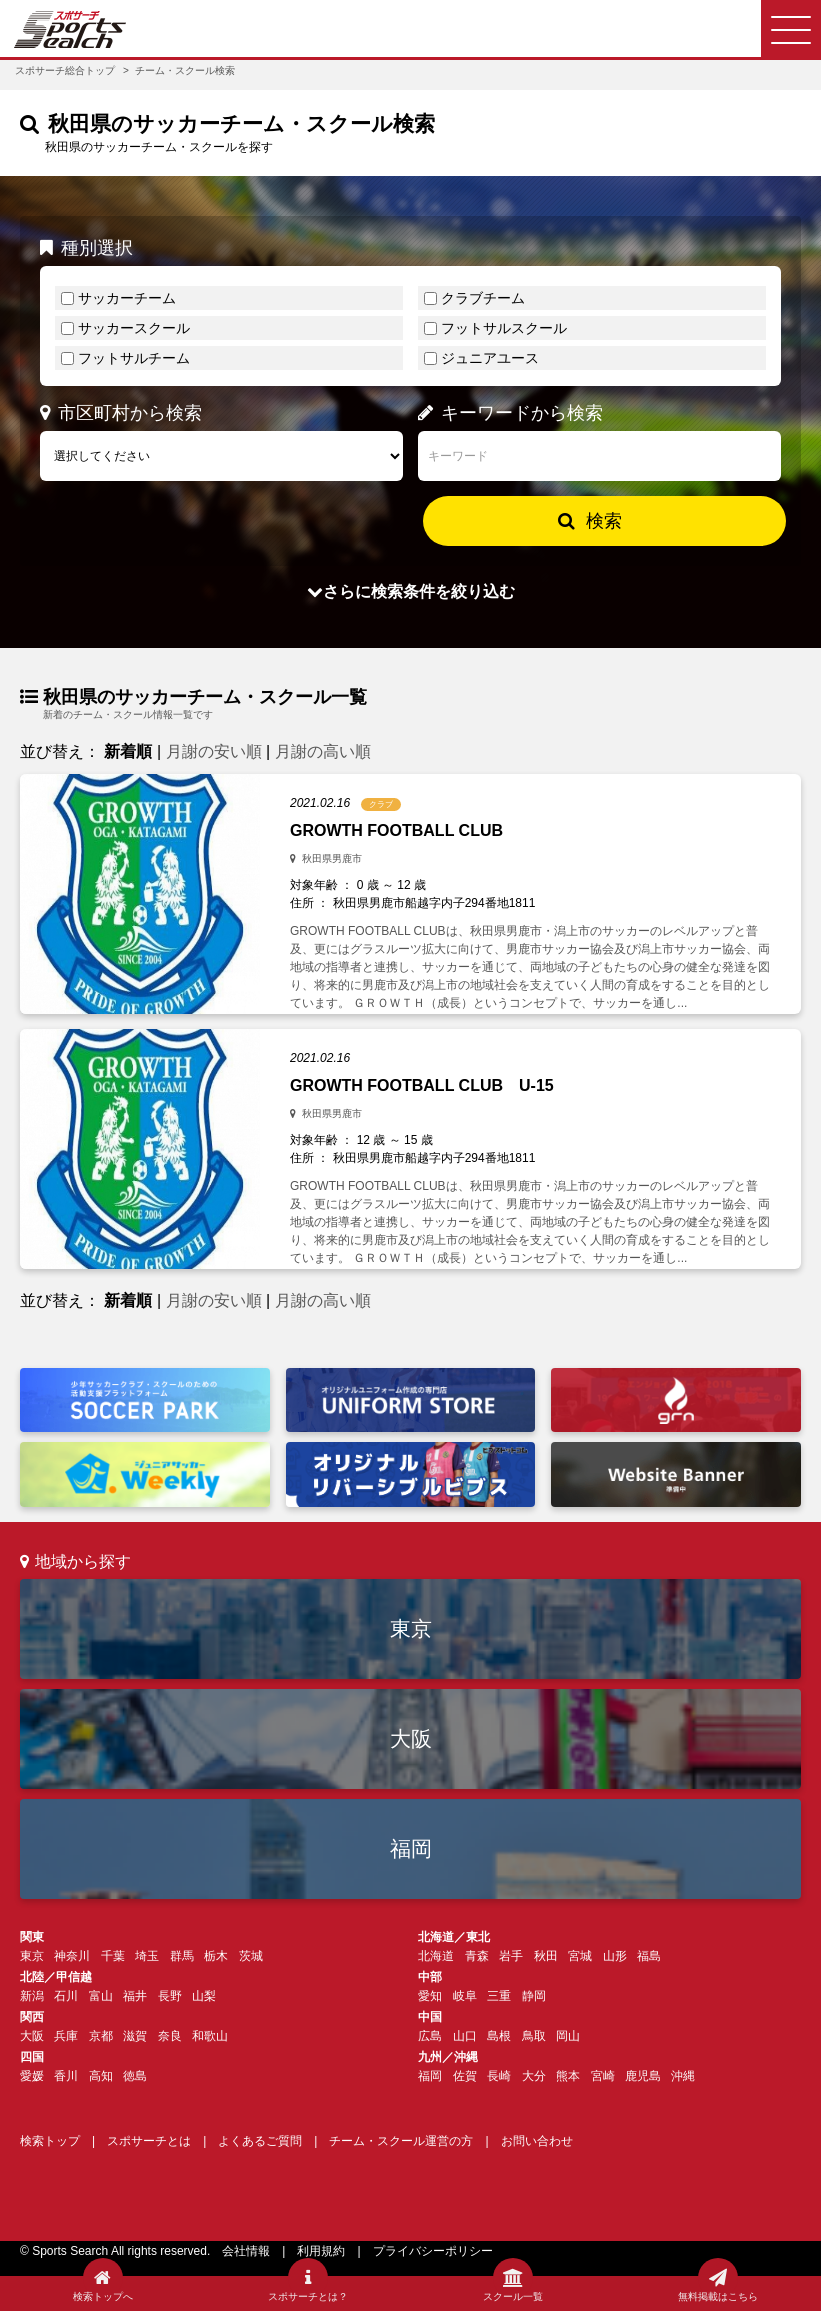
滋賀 (135, 2036)
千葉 (113, 1956)
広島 (430, 2036)
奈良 (170, 2036)
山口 (465, 2036)
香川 (66, 2076)
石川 (66, 1996)
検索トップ (50, 2141)
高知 (101, 2076)
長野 (170, 1996)
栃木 (216, 1956)
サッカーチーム (127, 298)
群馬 (182, 1956)
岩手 (511, 1956)
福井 (135, 1996)
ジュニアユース (490, 358)
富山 (101, 1996)
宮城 (580, 1956)
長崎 (499, 2076)
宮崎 (603, 2076)
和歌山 (210, 2036)
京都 (101, 2036)
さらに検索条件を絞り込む (411, 591)
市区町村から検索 (121, 413)
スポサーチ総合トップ (65, 70)
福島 (649, 1956)
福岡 (411, 1848)
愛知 (430, 1996)
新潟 (32, 1996)
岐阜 (465, 1996)
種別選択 (86, 248)
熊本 (568, 2076)
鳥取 (534, 2036)
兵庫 (66, 2036)
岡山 (568, 2036)
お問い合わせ (537, 2141)
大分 (534, 2076)
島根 (499, 2036)
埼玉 (147, 1956)
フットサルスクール (504, 328)
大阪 (411, 1738)
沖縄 (683, 2076)
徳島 (135, 2076)
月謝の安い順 (214, 751)
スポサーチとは (149, 2141)
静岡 (534, 1996)
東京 (411, 1628)
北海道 (436, 1956)
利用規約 (321, 2251)
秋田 (546, 1956)
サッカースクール (134, 328)
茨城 (251, 1956)
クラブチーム (483, 298)
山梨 (204, 1996)
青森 (477, 1956)
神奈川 (72, 1956)
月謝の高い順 (323, 751)
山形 (615, 1956)
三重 (499, 1996)
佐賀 (465, 2076)
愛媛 (32, 2076)
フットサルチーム (134, 358)
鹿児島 (643, 2076)
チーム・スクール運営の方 (401, 2141)
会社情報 (246, 2251)
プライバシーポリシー (433, 2251)
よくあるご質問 (260, 2141)
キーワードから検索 (510, 413)
